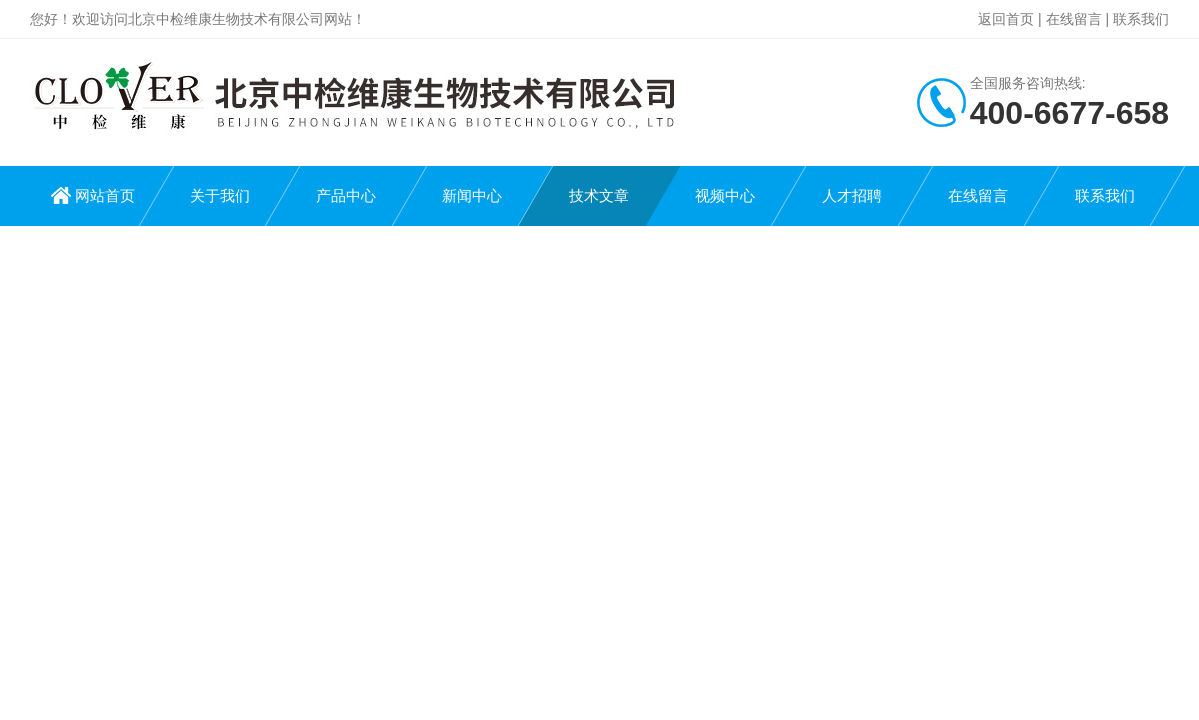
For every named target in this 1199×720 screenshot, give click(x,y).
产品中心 (346, 195)
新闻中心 (472, 195)
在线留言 (1074, 19)
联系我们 (1141, 19)
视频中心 (725, 195)
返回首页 (1006, 19)
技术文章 (599, 195)
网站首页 (105, 195)
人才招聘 (852, 195)
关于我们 (220, 195)
